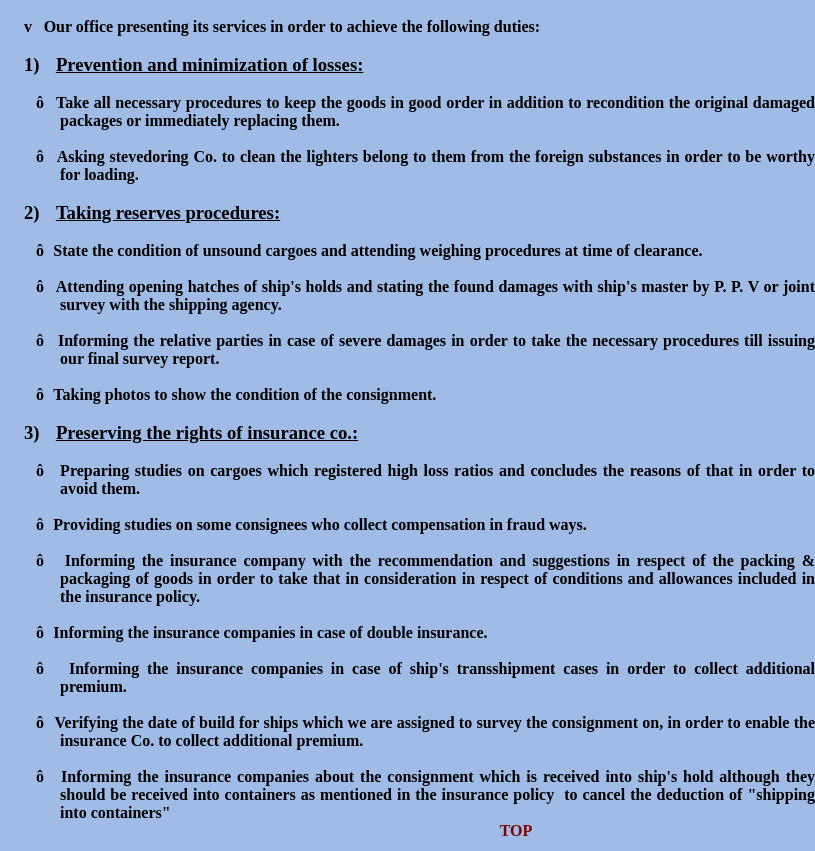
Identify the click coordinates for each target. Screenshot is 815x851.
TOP (516, 830)
